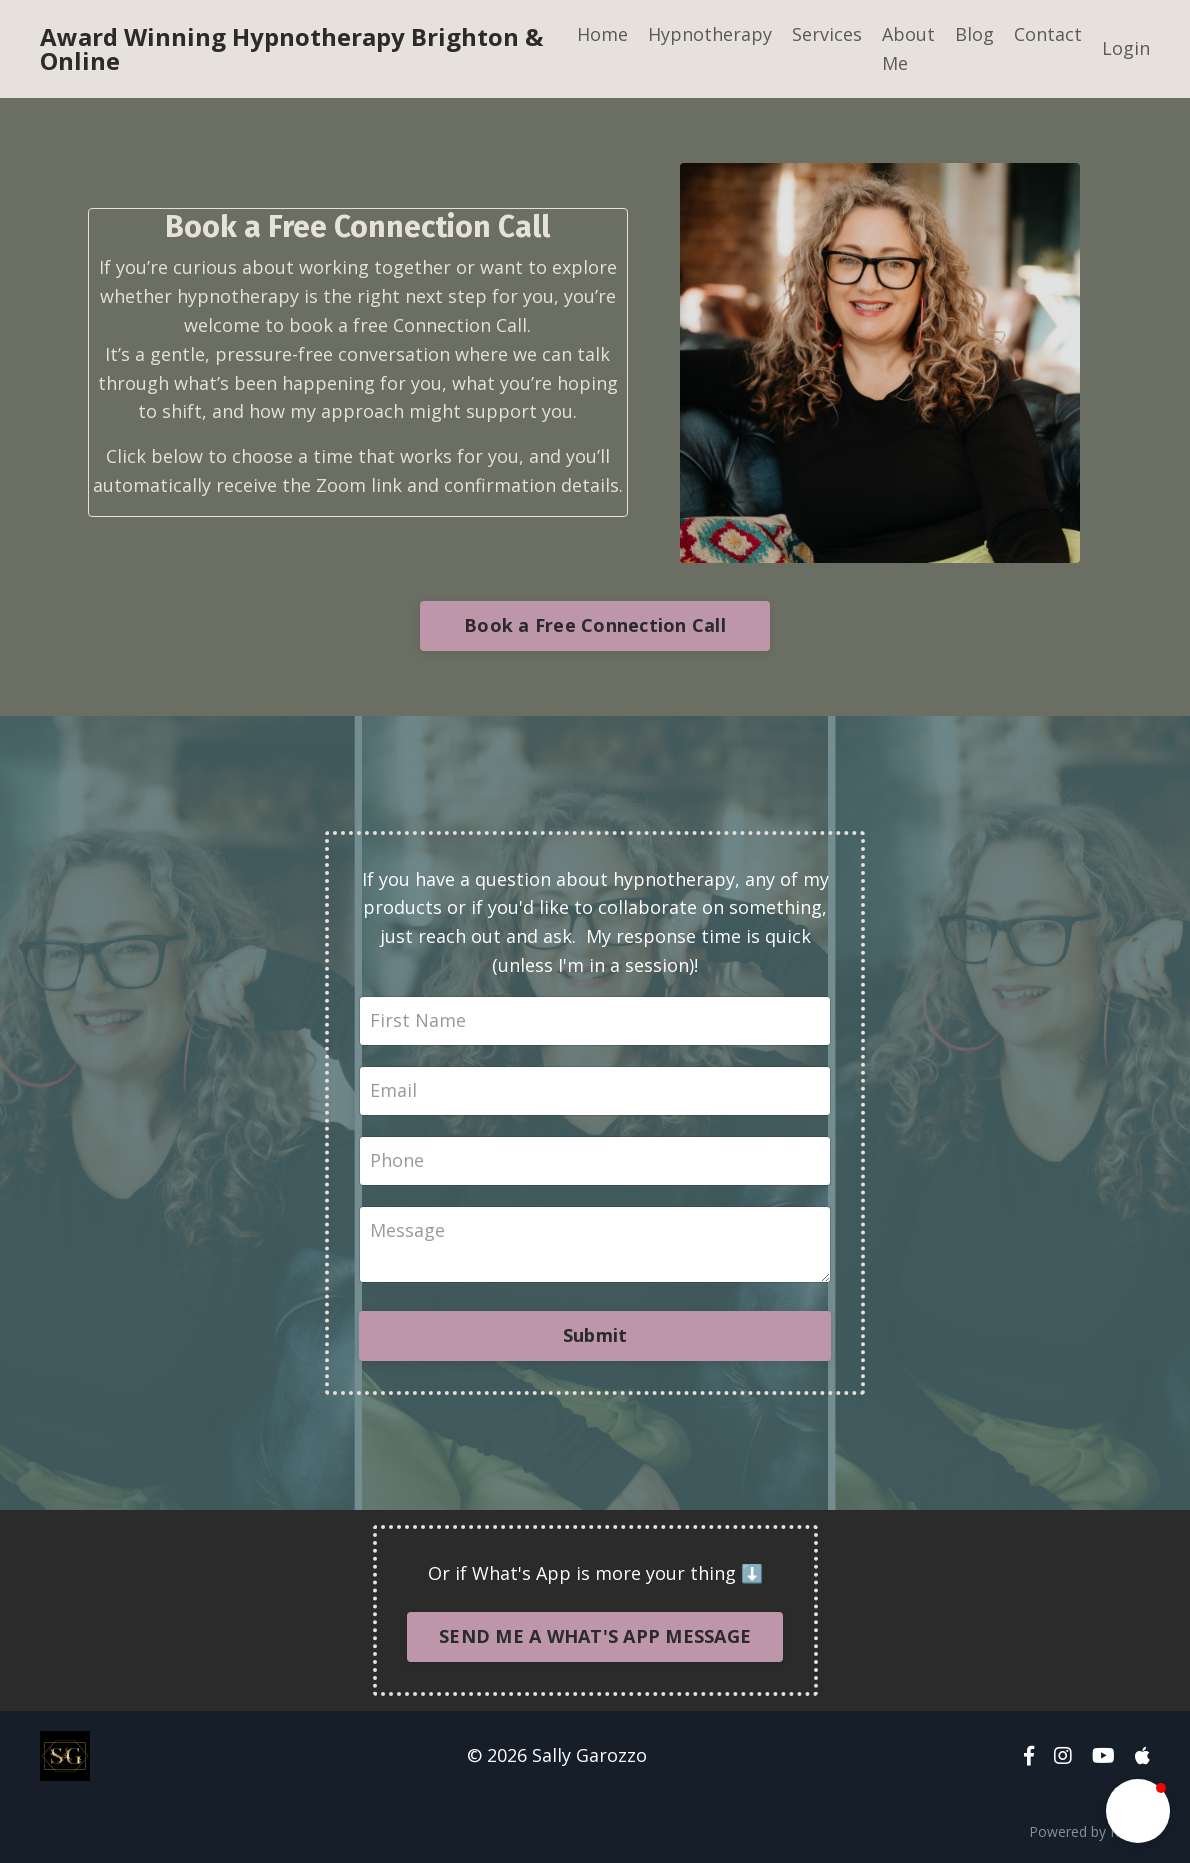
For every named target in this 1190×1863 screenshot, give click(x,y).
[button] (1138, 1811)
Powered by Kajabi (1089, 1831)
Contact (1048, 34)
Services (827, 34)
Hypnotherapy (710, 34)
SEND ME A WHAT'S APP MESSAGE (595, 1636)
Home (602, 34)
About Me (908, 48)
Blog (974, 34)
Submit (595, 1335)
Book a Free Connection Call (595, 625)
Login (1126, 48)
